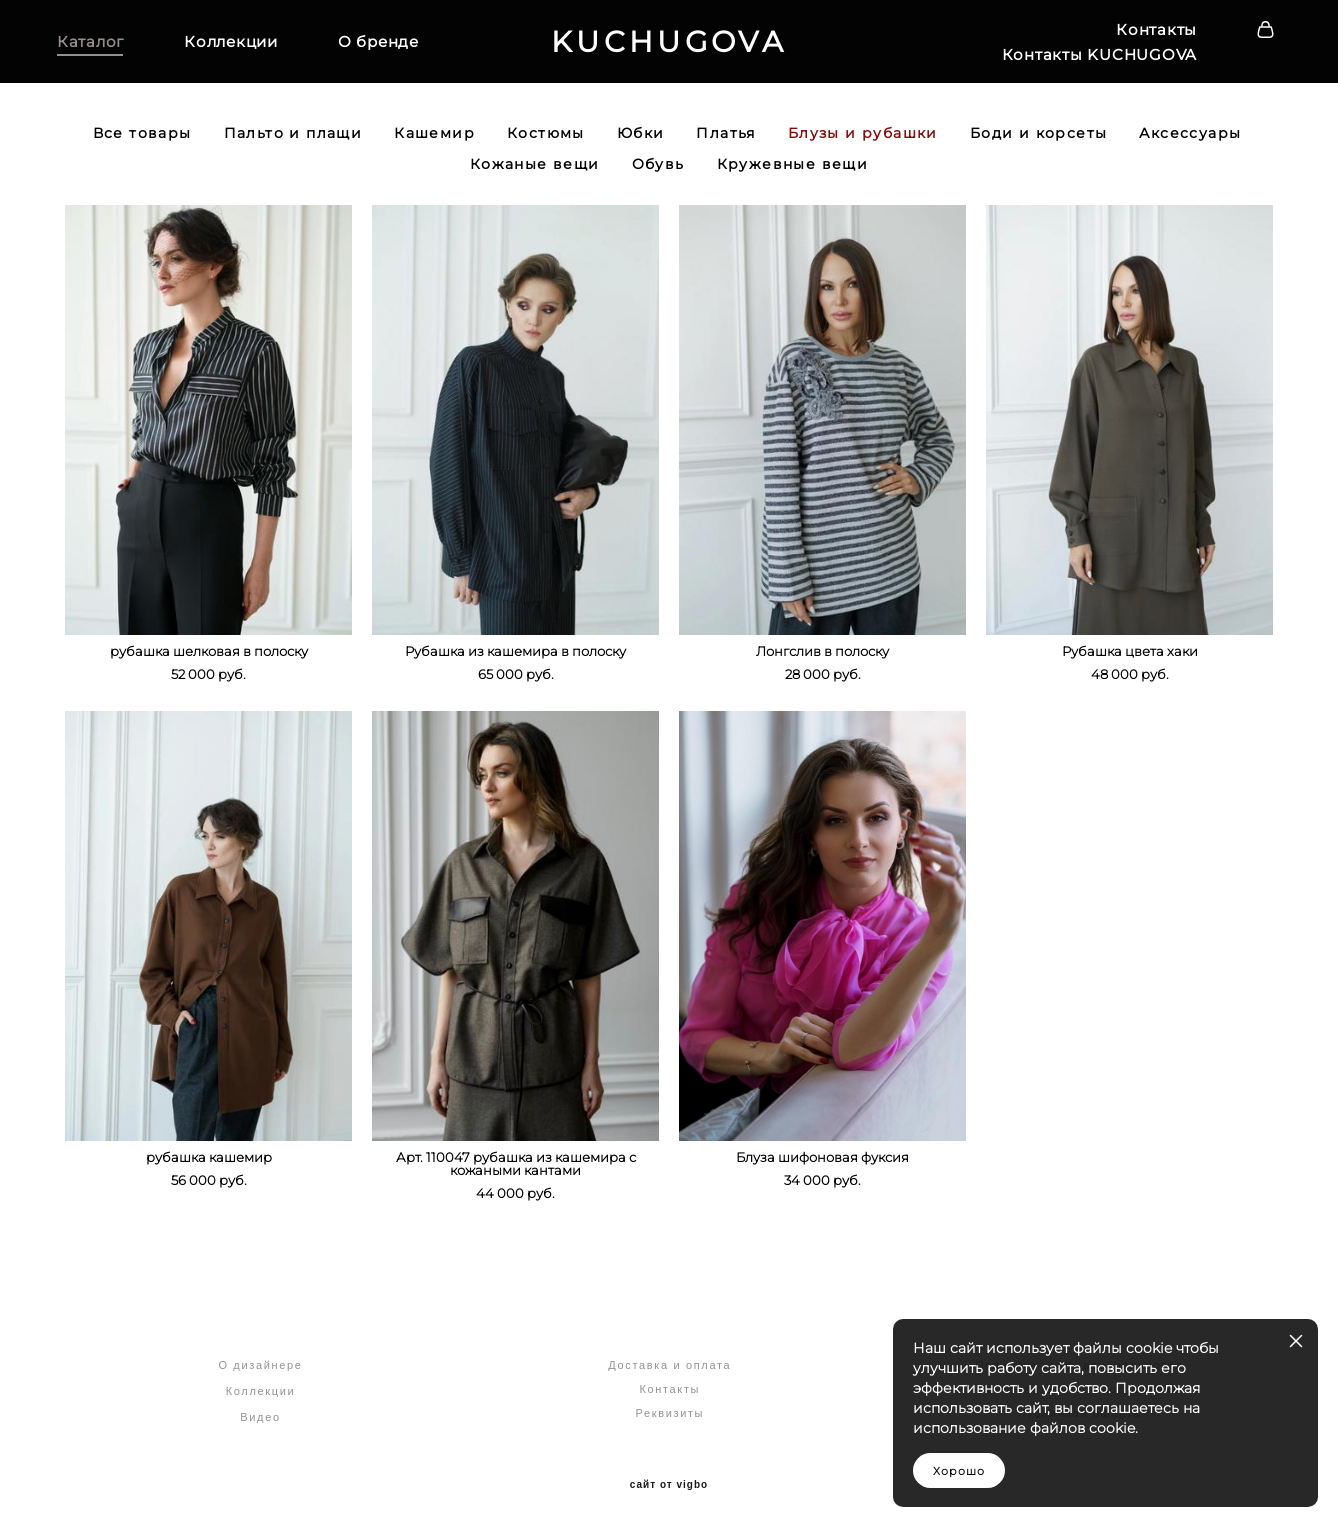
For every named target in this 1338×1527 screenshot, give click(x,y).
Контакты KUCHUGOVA (1092, 55)
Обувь (658, 167)
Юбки (641, 136)
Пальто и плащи (293, 136)
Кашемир (434, 136)
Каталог (98, 43)
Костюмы (546, 136)
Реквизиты (669, 1408)
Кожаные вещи (535, 167)
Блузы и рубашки (863, 136)
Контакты (1148, 30)
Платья (725, 136)
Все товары (142, 136)
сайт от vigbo (669, 1480)
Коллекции (239, 43)
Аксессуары (1190, 136)
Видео (260, 1412)
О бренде (386, 43)
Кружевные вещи (793, 167)
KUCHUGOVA (669, 43)
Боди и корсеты (1039, 136)
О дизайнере (260, 1360)
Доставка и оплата (669, 1360)
